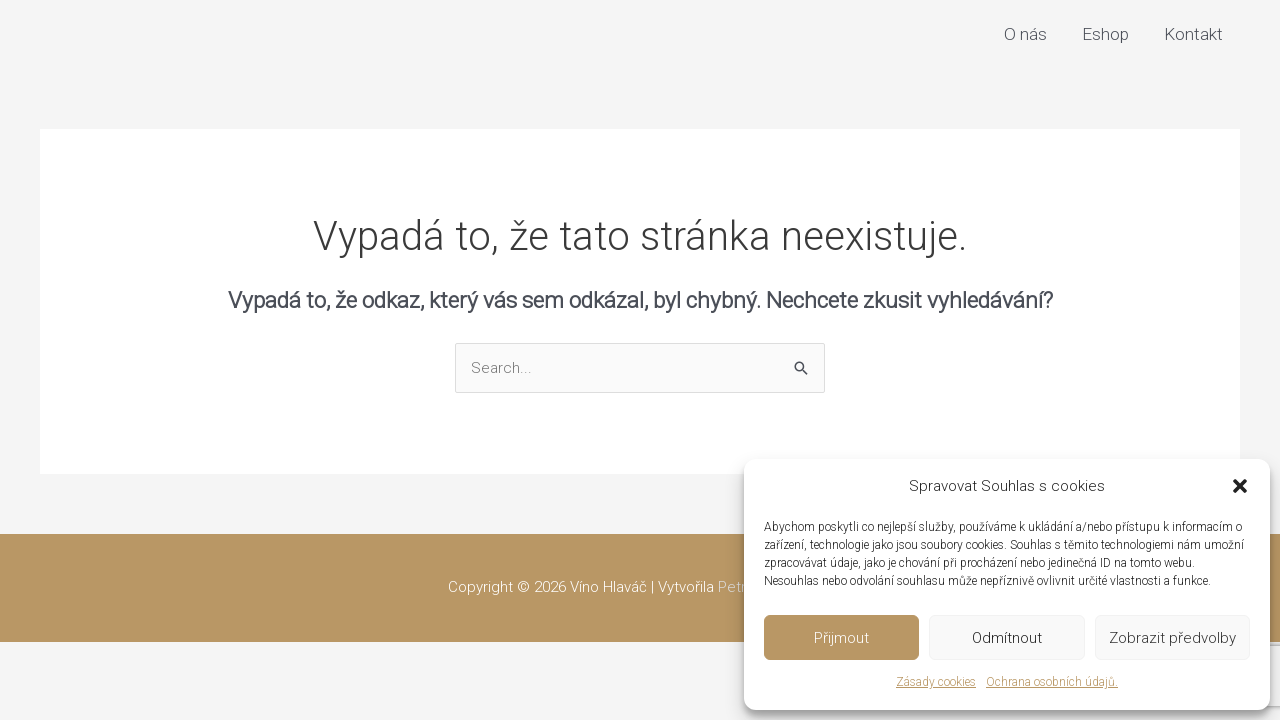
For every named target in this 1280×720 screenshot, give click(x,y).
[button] (1240, 486)
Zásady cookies (936, 682)
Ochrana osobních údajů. (1052, 682)
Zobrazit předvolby (1172, 638)
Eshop (1105, 34)
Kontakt (1193, 34)
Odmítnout (1007, 638)
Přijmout (841, 638)
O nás (1025, 34)
